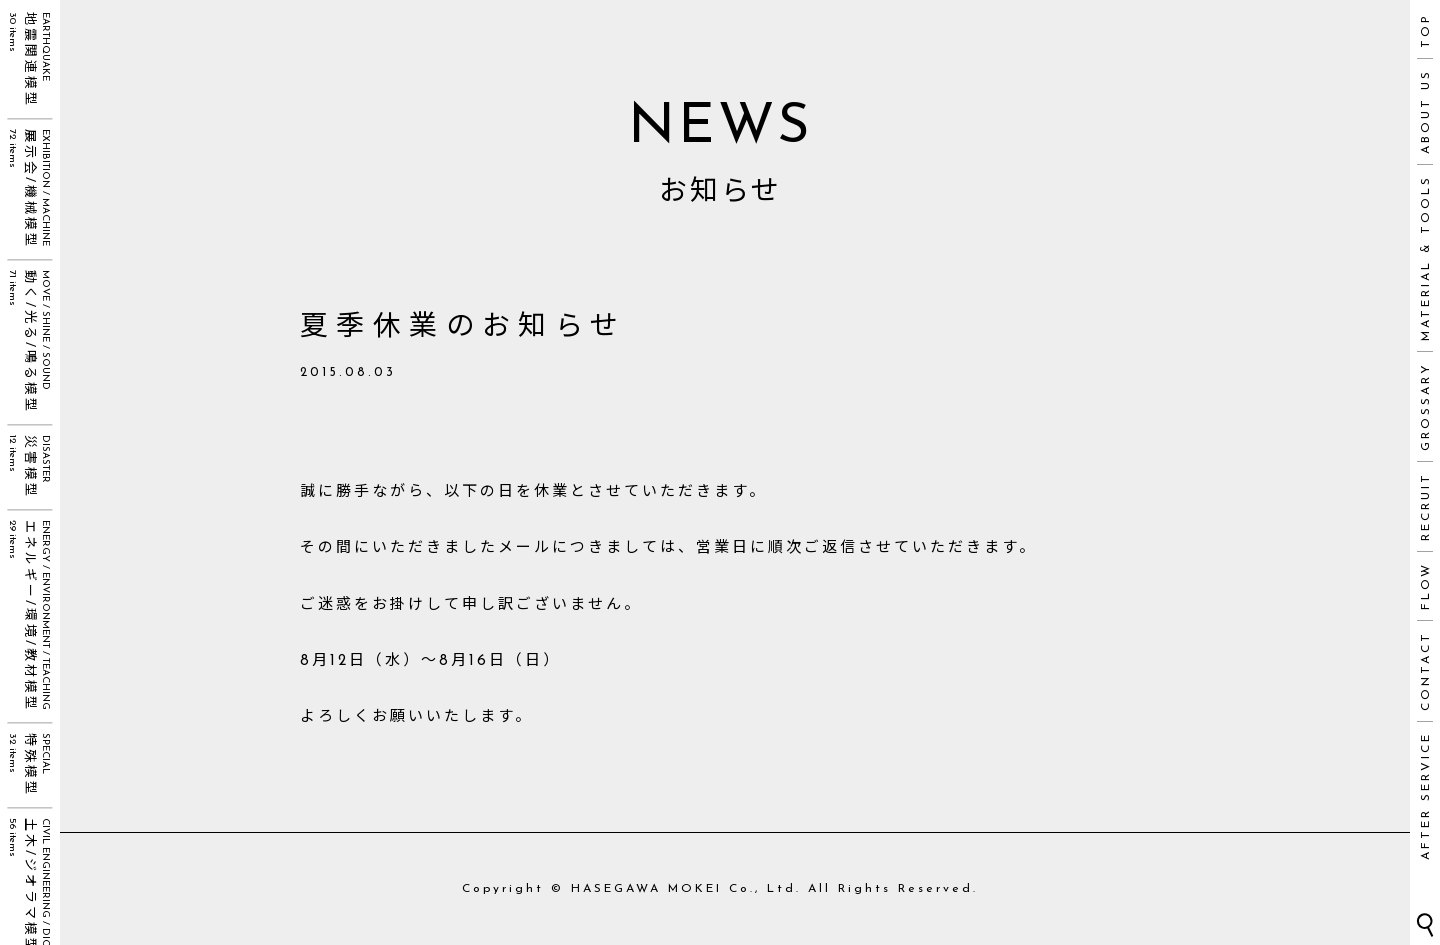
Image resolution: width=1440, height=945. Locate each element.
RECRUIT (1426, 506)
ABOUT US (1426, 111)
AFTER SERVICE (1426, 796)
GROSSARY (1426, 406)
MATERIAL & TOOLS (1426, 258)
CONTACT (1426, 671)
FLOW (1426, 586)
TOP (1426, 30)
